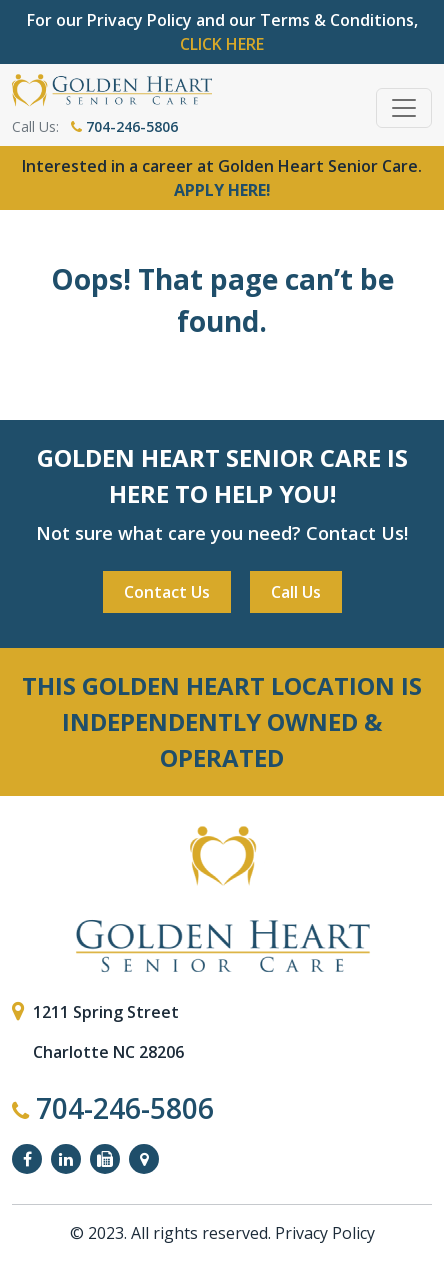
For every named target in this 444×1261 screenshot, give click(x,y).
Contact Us (167, 592)
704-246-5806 (124, 126)
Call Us (296, 592)
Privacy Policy (325, 1233)
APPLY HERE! (222, 190)
